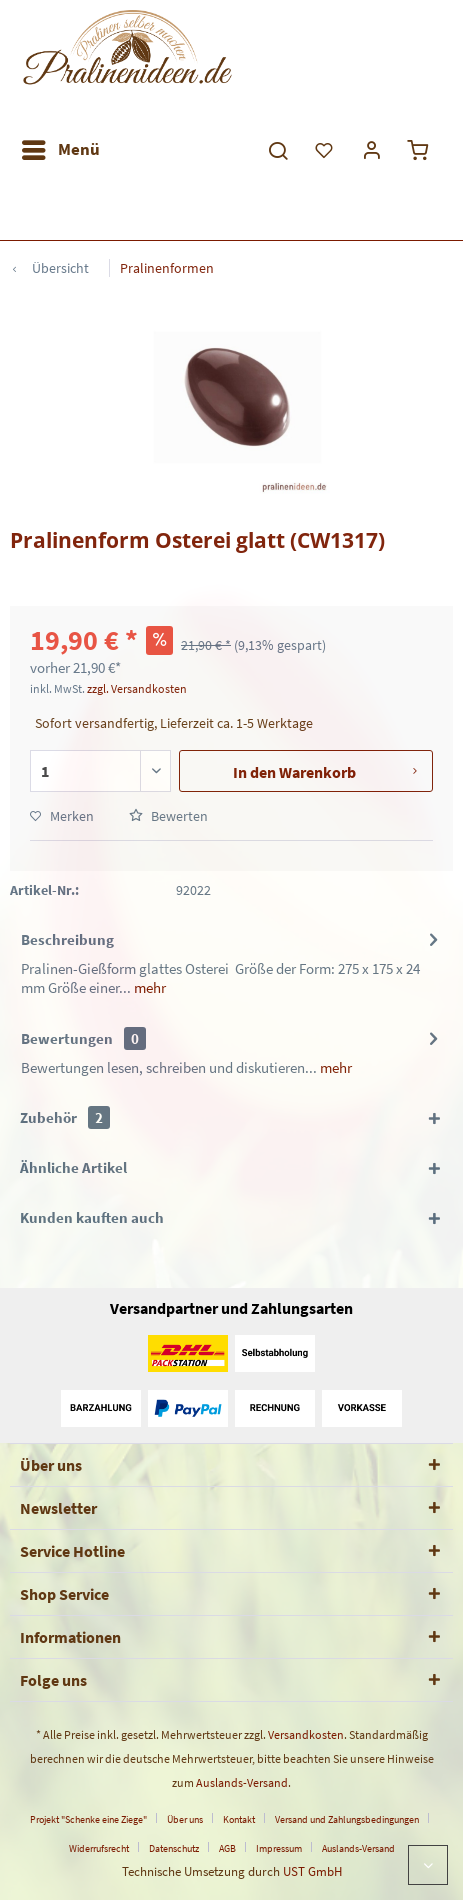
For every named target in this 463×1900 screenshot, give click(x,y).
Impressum (279, 1848)
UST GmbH (312, 1871)
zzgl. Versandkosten (137, 688)
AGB (227, 1848)
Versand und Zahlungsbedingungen (347, 1819)
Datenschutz (174, 1848)
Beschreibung (67, 939)
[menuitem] (60, 150)
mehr (148, 987)
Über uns (185, 1819)
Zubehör (65, 1117)
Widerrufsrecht (99, 1848)
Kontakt (239, 1819)
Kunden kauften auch (92, 1217)
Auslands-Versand (242, 1782)
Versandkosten (306, 1734)
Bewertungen (67, 1038)
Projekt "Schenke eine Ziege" (88, 1819)
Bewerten (168, 816)
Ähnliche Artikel (73, 1167)
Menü (61, 147)
